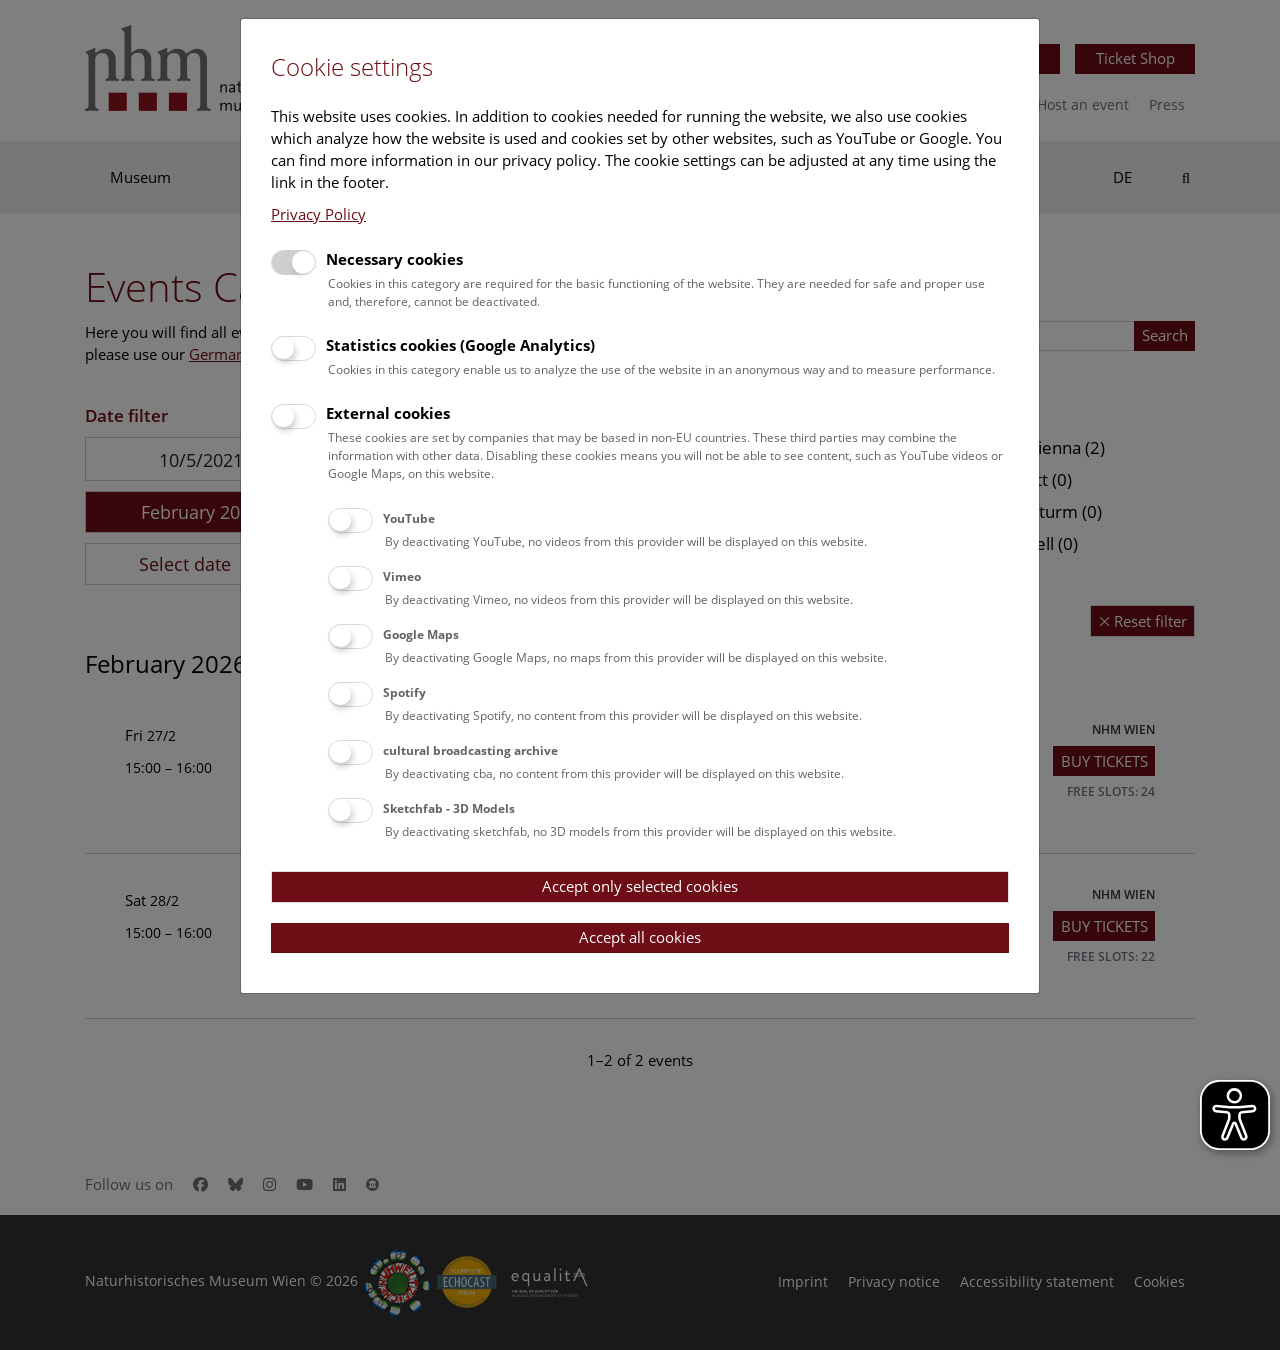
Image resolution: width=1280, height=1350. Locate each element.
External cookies (388, 413)
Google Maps (421, 634)
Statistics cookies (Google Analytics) (460, 345)
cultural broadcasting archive (470, 750)
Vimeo (402, 576)
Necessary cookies (394, 259)
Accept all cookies (640, 937)
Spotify (404, 692)
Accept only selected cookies (640, 886)
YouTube (409, 518)
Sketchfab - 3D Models (449, 808)
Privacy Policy (318, 214)
